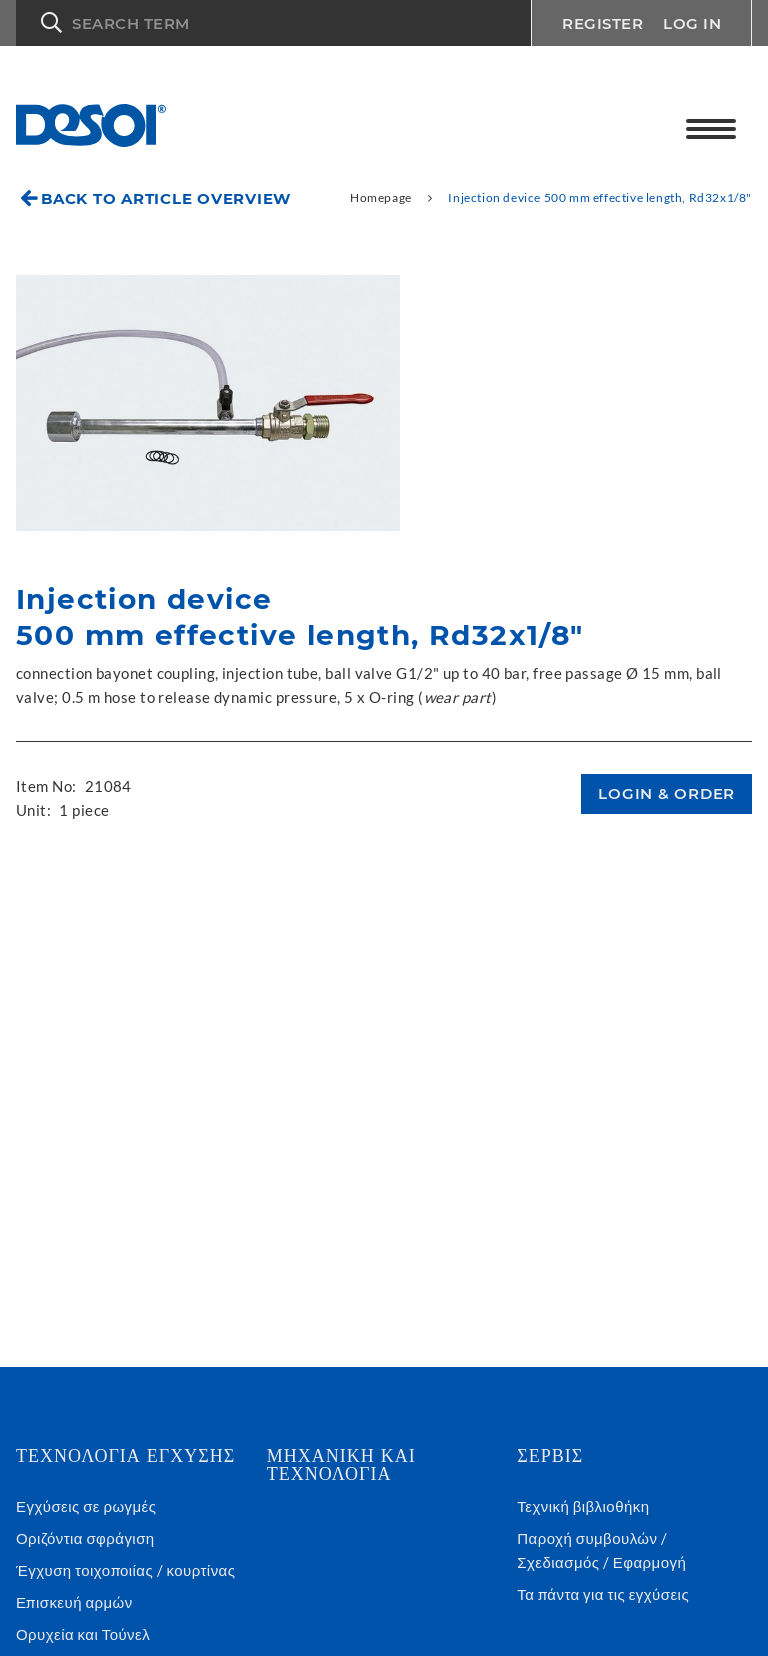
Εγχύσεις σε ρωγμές (86, 1506)
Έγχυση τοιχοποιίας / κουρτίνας (125, 1570)
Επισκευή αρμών (74, 1602)
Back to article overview (166, 198)
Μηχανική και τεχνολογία (341, 1465)
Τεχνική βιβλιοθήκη (583, 1506)
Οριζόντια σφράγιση (85, 1538)
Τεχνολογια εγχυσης (125, 1456)
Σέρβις (550, 1456)
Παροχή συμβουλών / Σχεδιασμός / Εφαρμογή (601, 1550)
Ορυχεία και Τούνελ (83, 1634)
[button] (273, 23)
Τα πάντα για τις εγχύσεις (603, 1594)
